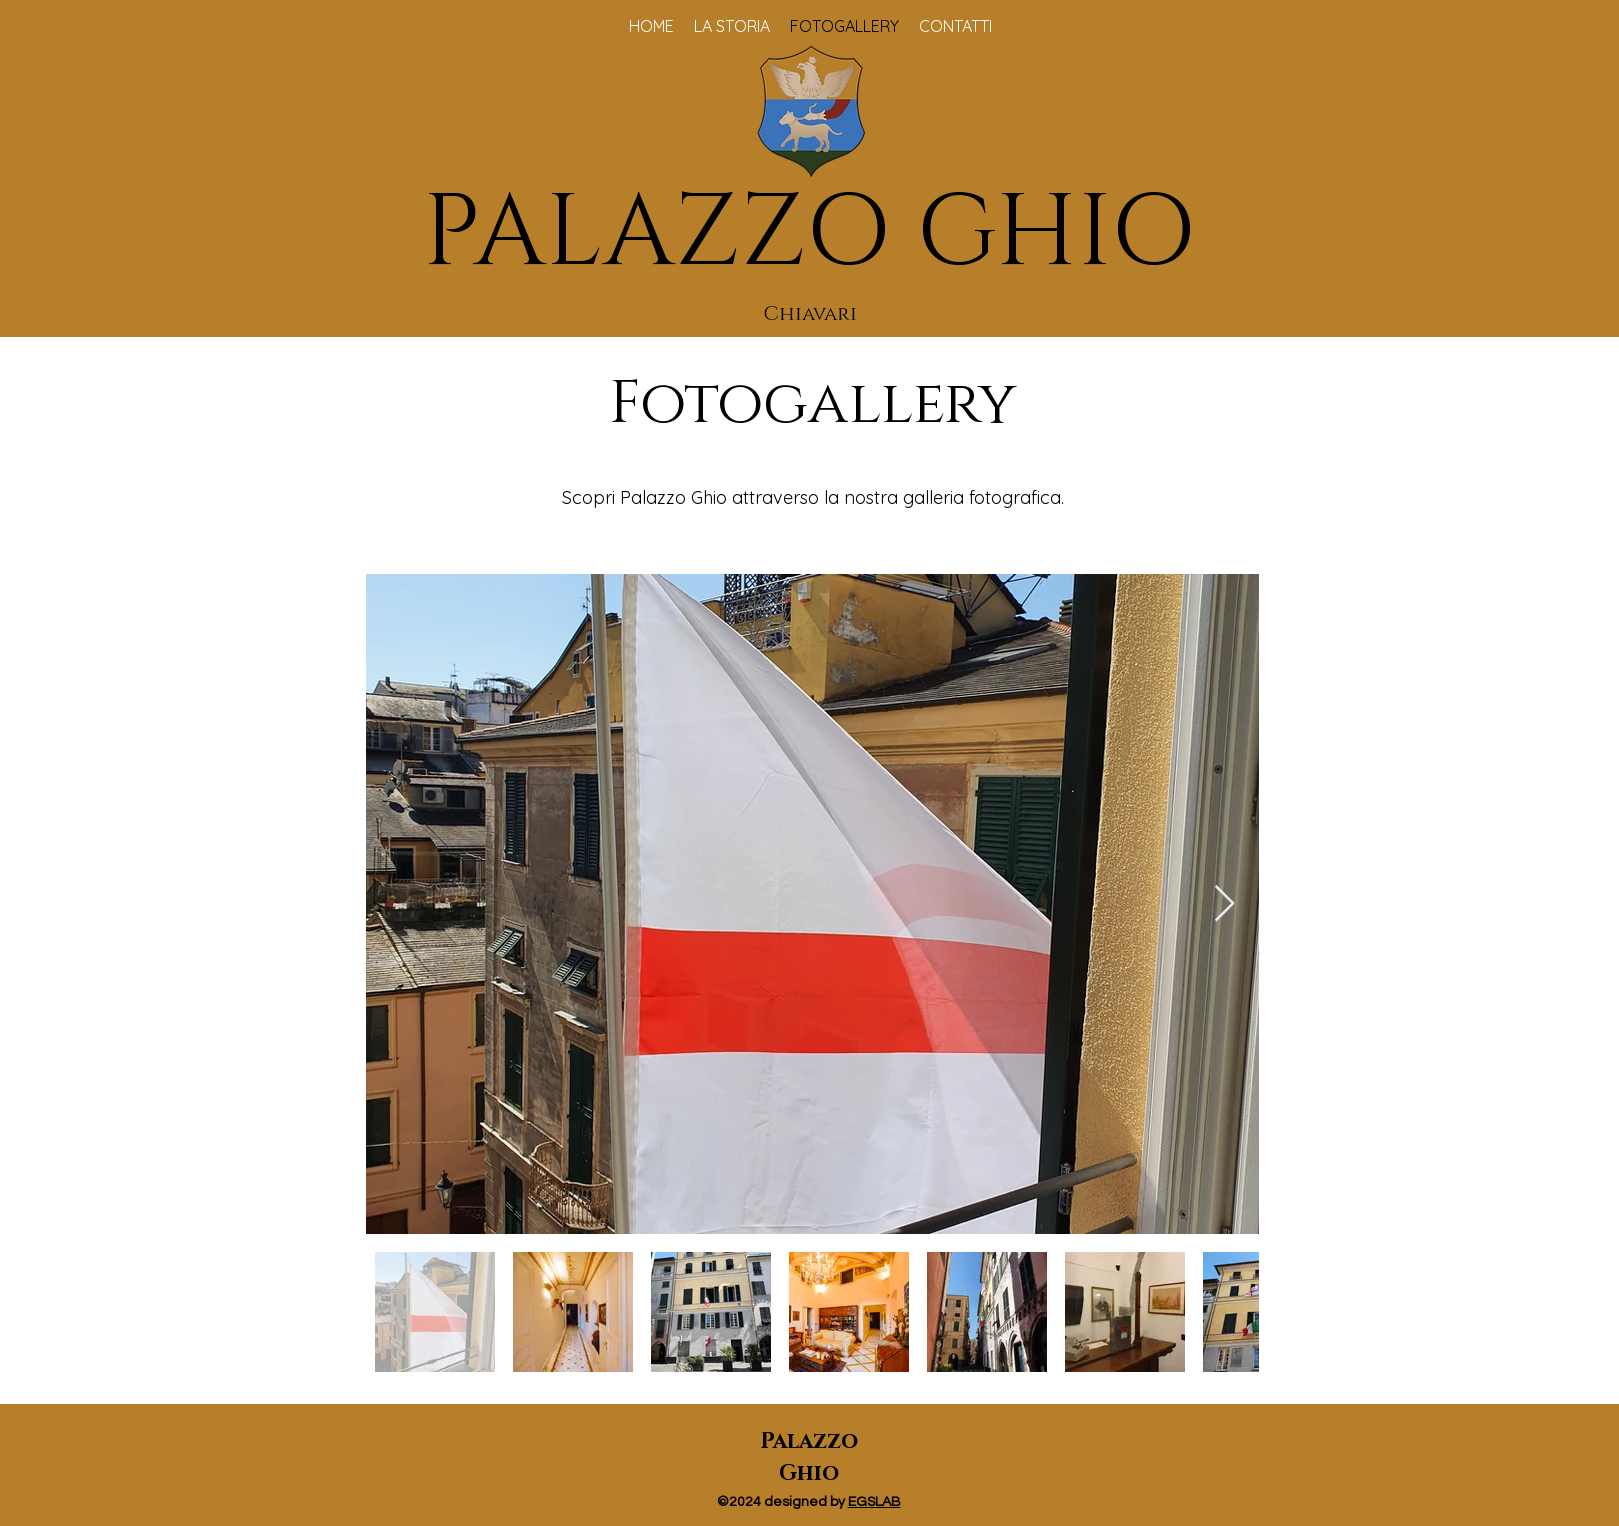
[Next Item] (1224, 904)
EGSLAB (874, 1502)
